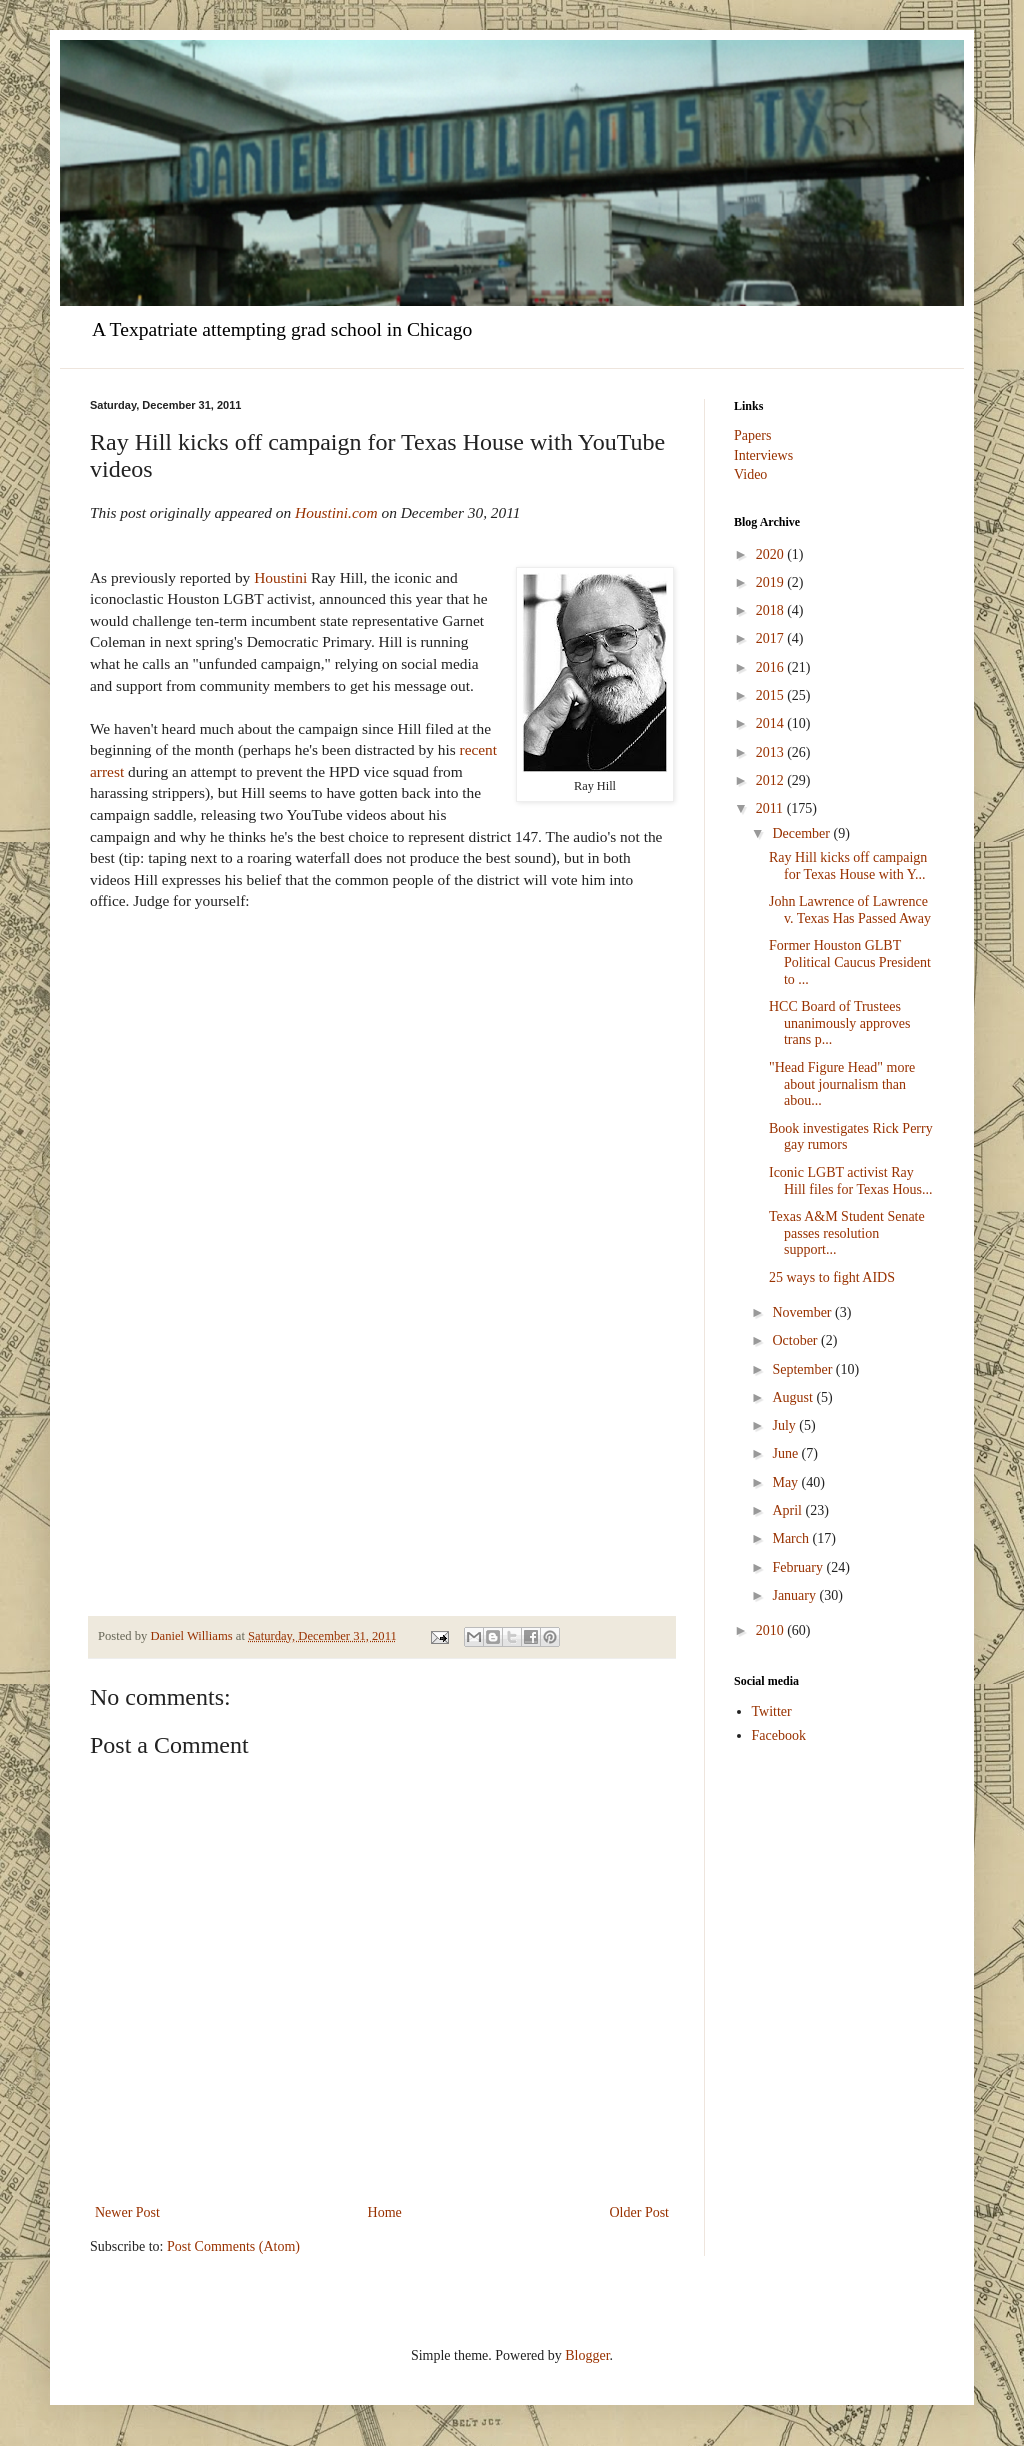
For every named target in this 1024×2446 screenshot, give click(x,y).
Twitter (772, 1711)
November (803, 1312)
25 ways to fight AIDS (832, 1277)
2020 (772, 554)
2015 (772, 695)
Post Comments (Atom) (233, 2246)
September (803, 1369)
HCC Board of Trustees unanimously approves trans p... (839, 1023)
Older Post (640, 2212)
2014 (772, 723)
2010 (772, 1630)
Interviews (763, 455)
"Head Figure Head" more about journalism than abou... (842, 1084)
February (799, 1567)
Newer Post (127, 2212)
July (785, 1425)
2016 (772, 667)
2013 (772, 752)
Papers (752, 435)
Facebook (779, 1735)
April (788, 1510)
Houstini (282, 577)
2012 (772, 780)
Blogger (587, 2355)
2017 (772, 638)
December (802, 833)
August (794, 1397)
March (792, 1538)
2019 (772, 582)
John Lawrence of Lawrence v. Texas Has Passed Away (850, 910)
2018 (772, 610)
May (786, 1482)
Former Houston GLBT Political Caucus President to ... (850, 962)
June (786, 1453)
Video (750, 474)
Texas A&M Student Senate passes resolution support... (847, 1233)
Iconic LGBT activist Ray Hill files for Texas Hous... (850, 1181)
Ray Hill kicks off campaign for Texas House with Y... (848, 866)
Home (385, 2212)
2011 (771, 808)
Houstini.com (336, 512)
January (795, 1595)
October (796, 1340)
